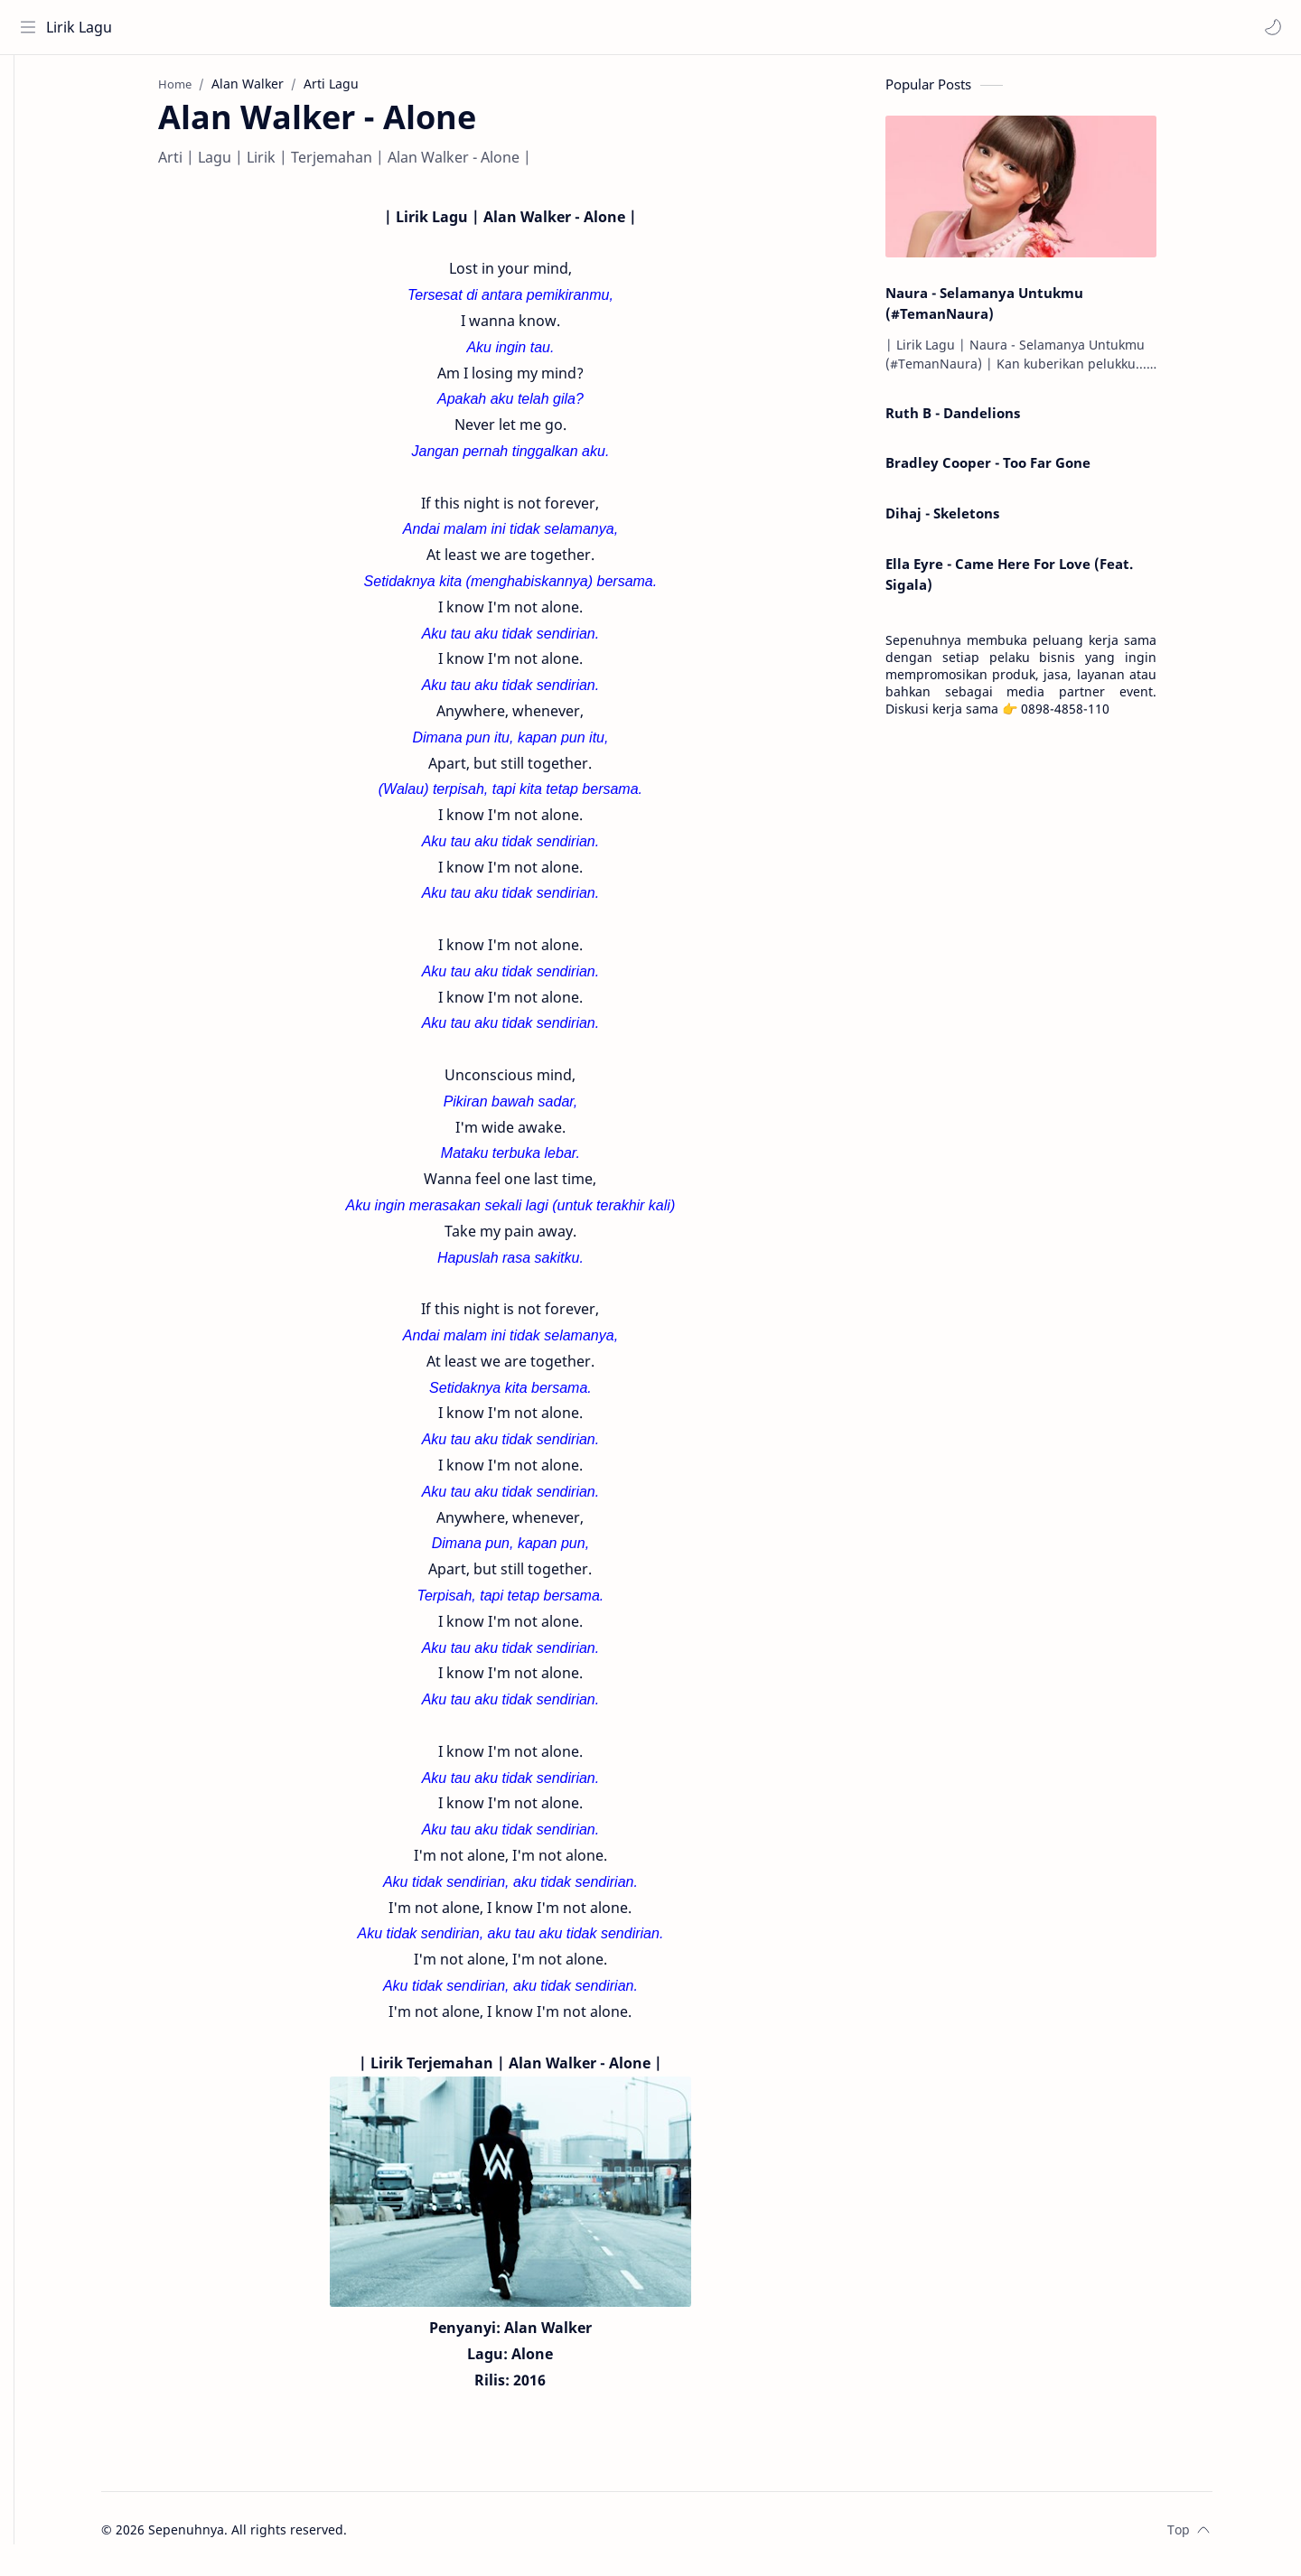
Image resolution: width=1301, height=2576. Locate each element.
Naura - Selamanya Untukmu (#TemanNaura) (1011, 310)
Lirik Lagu (83, 27)
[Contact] (32, 163)
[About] (32, 127)
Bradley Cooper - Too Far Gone (1015, 470)
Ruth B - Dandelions (980, 420)
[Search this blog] (375, 27)
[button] (1269, 27)
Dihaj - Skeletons (969, 520)
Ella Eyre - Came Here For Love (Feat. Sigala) (1036, 581)
